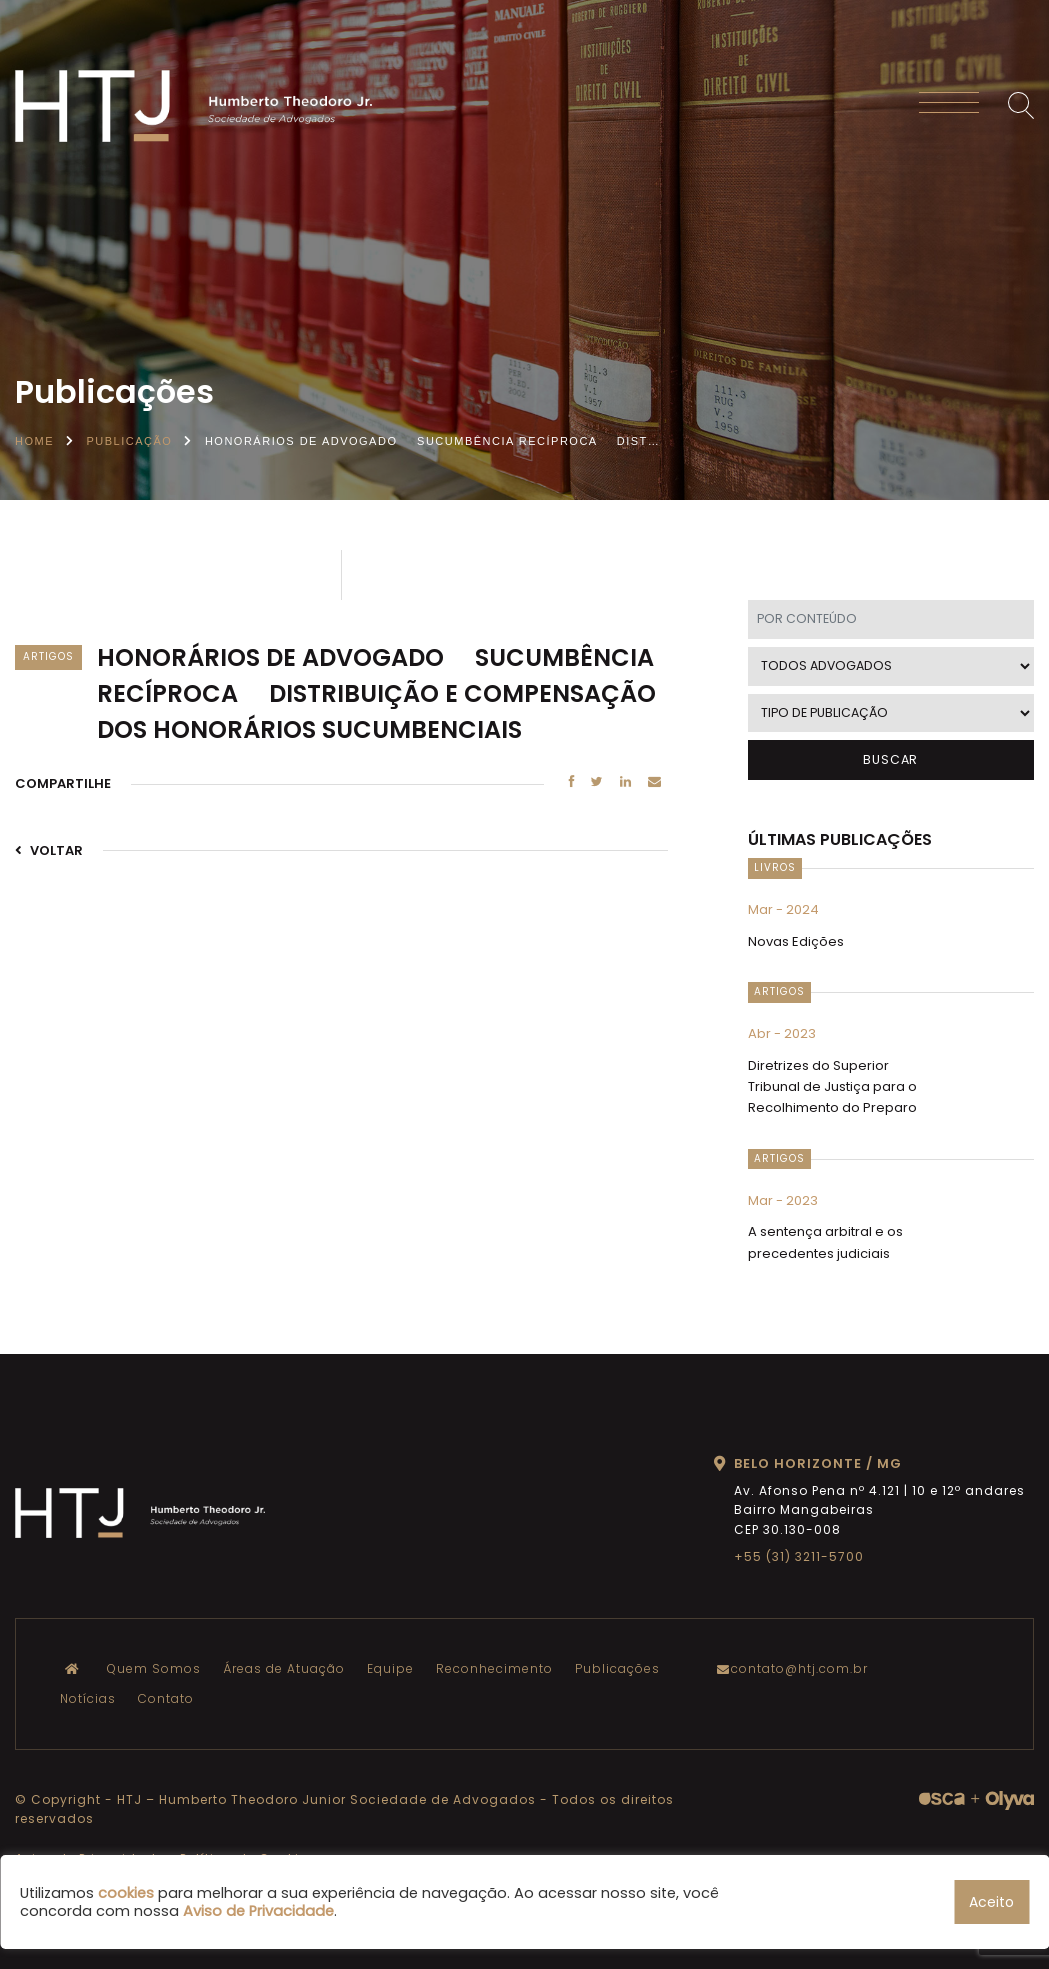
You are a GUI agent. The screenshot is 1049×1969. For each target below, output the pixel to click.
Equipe (390, 1668)
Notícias (88, 1698)
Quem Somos (154, 1668)
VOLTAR (49, 850)
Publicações (617, 1668)
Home (34, 441)
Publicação (130, 441)
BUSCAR (890, 759)
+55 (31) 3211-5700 (799, 1556)
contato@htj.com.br (797, 1668)
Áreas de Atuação (284, 1668)
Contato (166, 1698)
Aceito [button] (991, 1902)
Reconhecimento (494, 1668)
